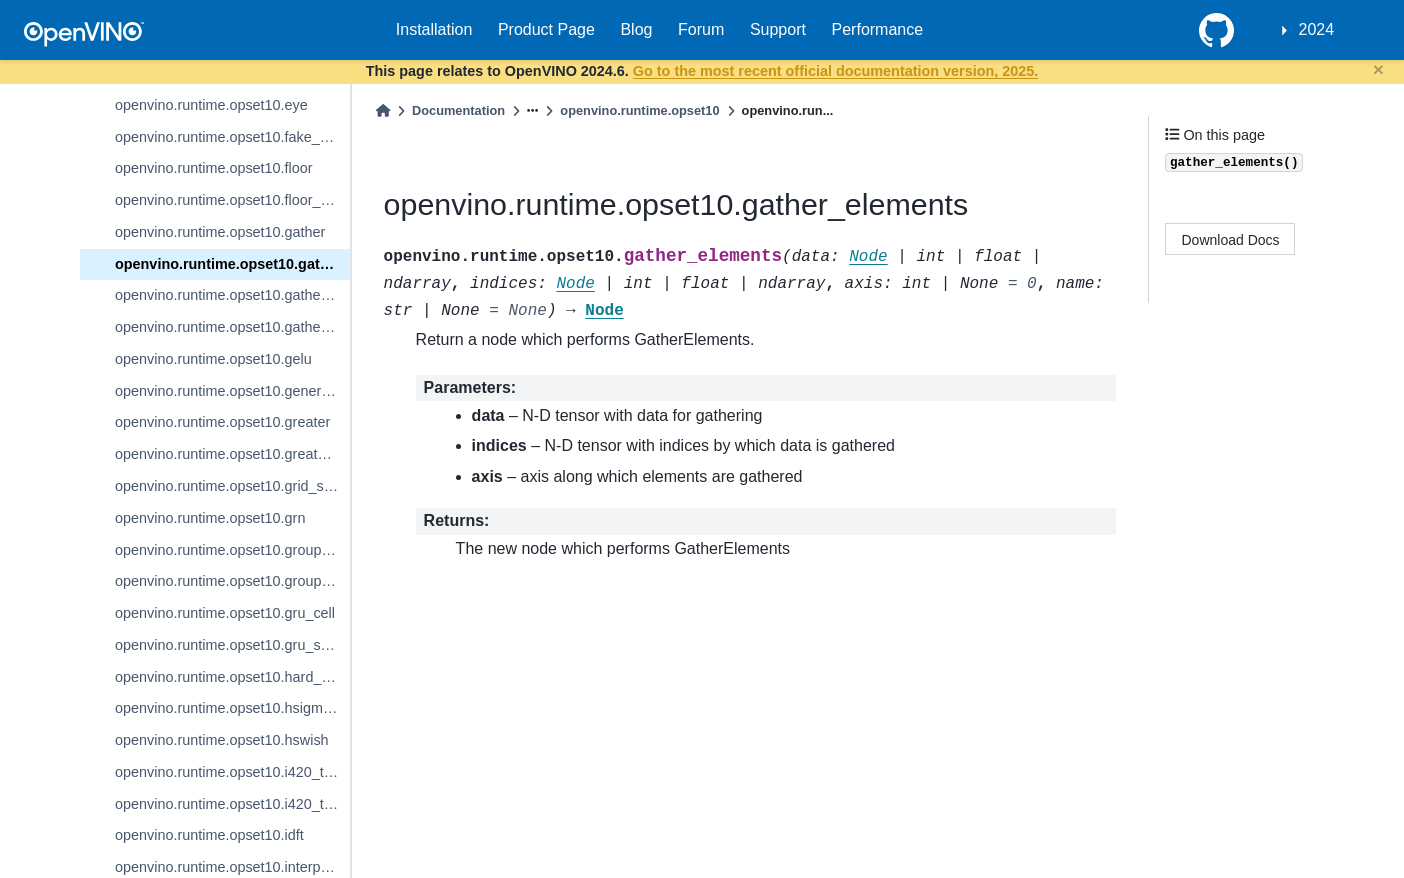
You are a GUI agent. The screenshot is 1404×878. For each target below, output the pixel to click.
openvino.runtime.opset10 (639, 110)
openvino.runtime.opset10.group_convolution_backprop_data (232, 581)
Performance (878, 29)
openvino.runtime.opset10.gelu (213, 359)
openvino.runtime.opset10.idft (209, 835)
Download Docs (1231, 240)
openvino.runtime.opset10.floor (214, 168)
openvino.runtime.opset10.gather (220, 232)
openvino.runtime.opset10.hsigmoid (228, 708)
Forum (701, 29)
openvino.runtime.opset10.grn (210, 518)
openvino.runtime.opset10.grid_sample (232, 486)
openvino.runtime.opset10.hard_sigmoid (232, 677)
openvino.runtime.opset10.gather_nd (232, 295)
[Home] (383, 110)
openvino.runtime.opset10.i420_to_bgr (232, 772)
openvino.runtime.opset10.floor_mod (232, 200)
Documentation (458, 110)
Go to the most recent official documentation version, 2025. (835, 71)
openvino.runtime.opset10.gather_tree (232, 327)
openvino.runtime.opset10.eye (211, 105)
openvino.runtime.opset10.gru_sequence (232, 645)
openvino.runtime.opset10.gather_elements (232, 264)
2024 (1317, 29)
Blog (636, 29)
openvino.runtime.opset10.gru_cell (225, 613)
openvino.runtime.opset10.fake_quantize (232, 137)
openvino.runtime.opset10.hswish (222, 740)
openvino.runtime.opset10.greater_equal (232, 454)
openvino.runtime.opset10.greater (222, 422)
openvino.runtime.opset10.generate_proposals (232, 391)
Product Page (546, 29)
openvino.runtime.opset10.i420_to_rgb (232, 804)
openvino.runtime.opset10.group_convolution (232, 550)
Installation (434, 29)
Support (778, 29)
